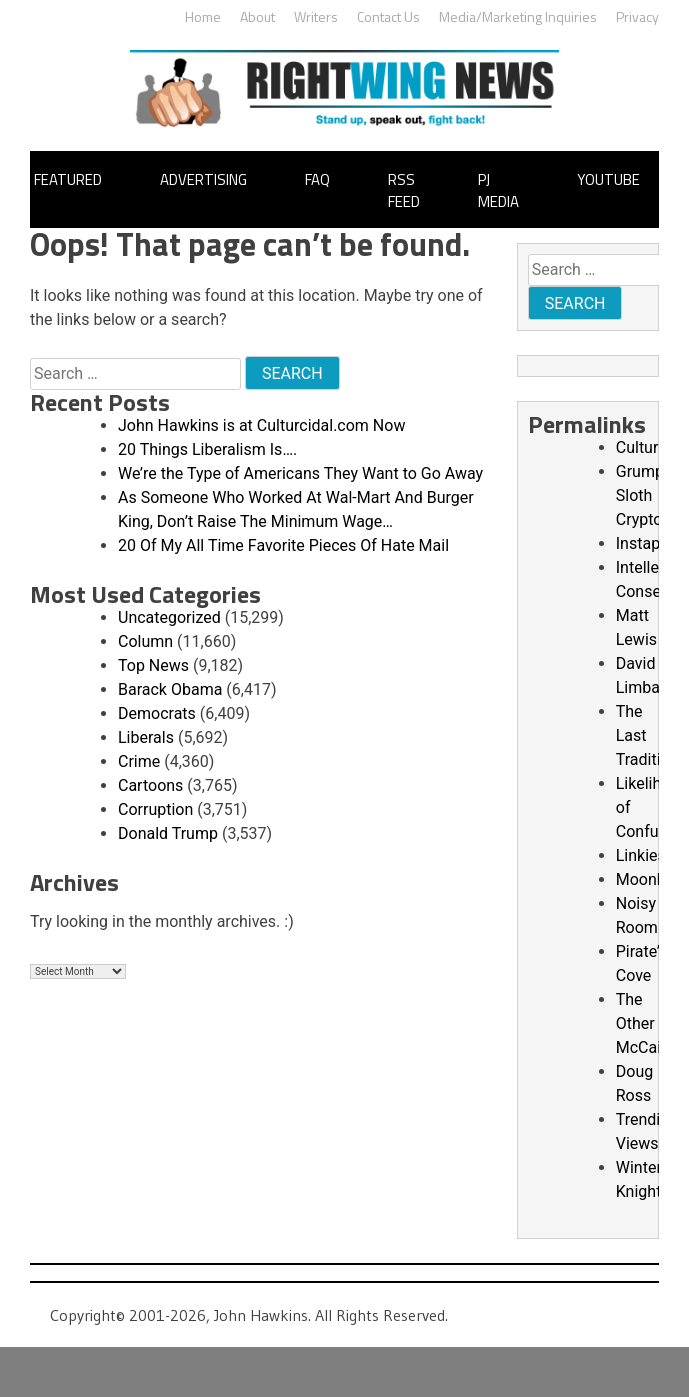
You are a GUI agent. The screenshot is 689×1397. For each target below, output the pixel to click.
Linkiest (643, 855)
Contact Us (388, 16)
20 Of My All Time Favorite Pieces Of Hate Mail (283, 545)
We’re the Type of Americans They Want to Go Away (300, 473)
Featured (68, 179)
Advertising (203, 179)
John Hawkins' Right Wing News (344, 88)
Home (203, 16)
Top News (153, 665)
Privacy (637, 16)
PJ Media (498, 191)
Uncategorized (169, 617)
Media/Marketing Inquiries (518, 16)
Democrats (157, 713)
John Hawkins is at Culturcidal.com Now (261, 425)
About (257, 16)
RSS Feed (404, 191)
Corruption (155, 809)
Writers (316, 16)
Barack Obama (170, 689)
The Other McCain (643, 1023)
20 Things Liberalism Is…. (207, 449)
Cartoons (150, 785)
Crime (139, 761)
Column (145, 641)
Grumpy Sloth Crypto (644, 495)
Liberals (146, 737)
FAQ (317, 179)
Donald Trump (168, 833)
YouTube (608, 179)
